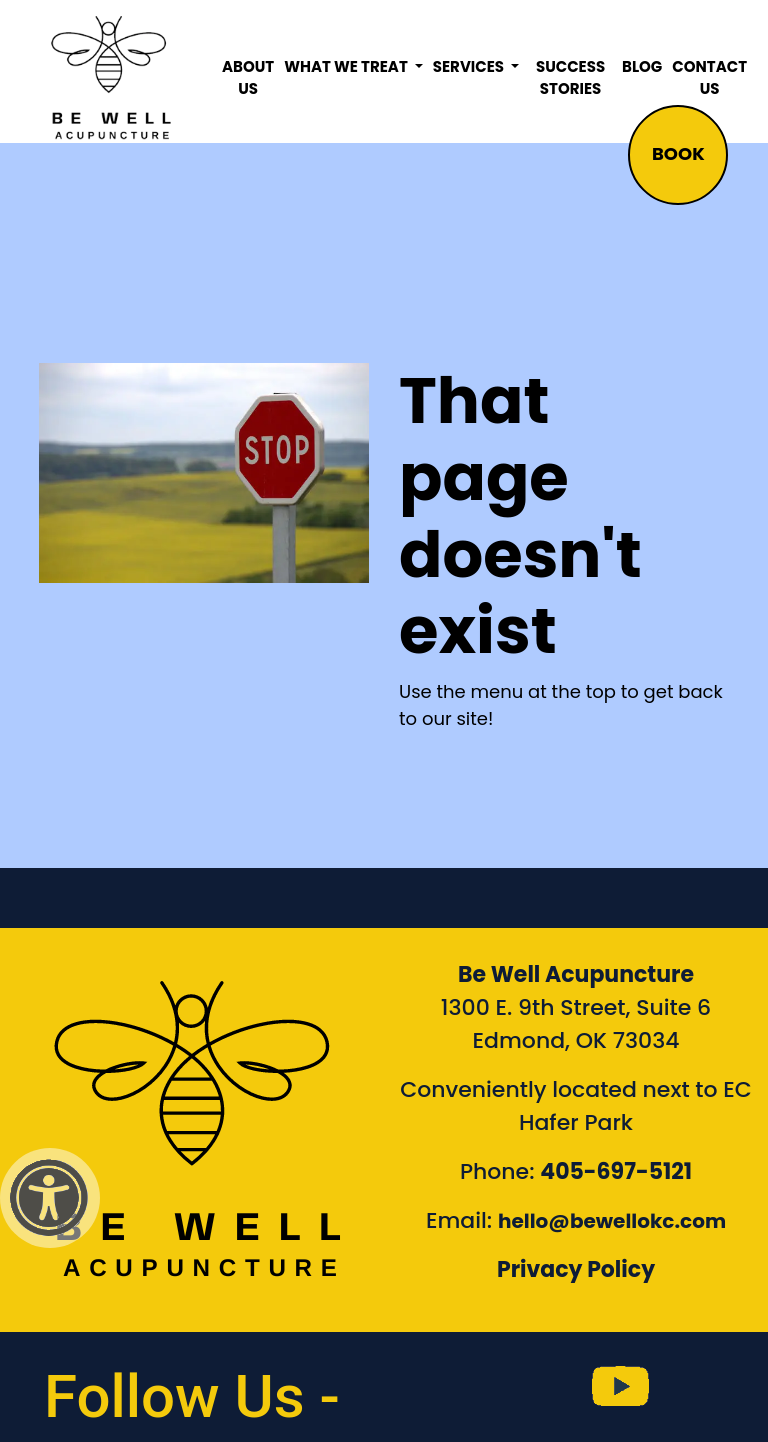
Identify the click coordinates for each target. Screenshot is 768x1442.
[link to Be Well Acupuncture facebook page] (443, 1387)
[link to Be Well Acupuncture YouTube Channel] (620, 1387)
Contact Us (709, 78)
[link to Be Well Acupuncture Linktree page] (709, 1387)
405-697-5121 (616, 1171)
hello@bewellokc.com (612, 1221)
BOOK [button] (678, 153)
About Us (248, 78)
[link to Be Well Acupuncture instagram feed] (532, 1387)
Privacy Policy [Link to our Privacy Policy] (576, 1269)
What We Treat (347, 66)
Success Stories (570, 78)
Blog (642, 66)
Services (470, 66)
